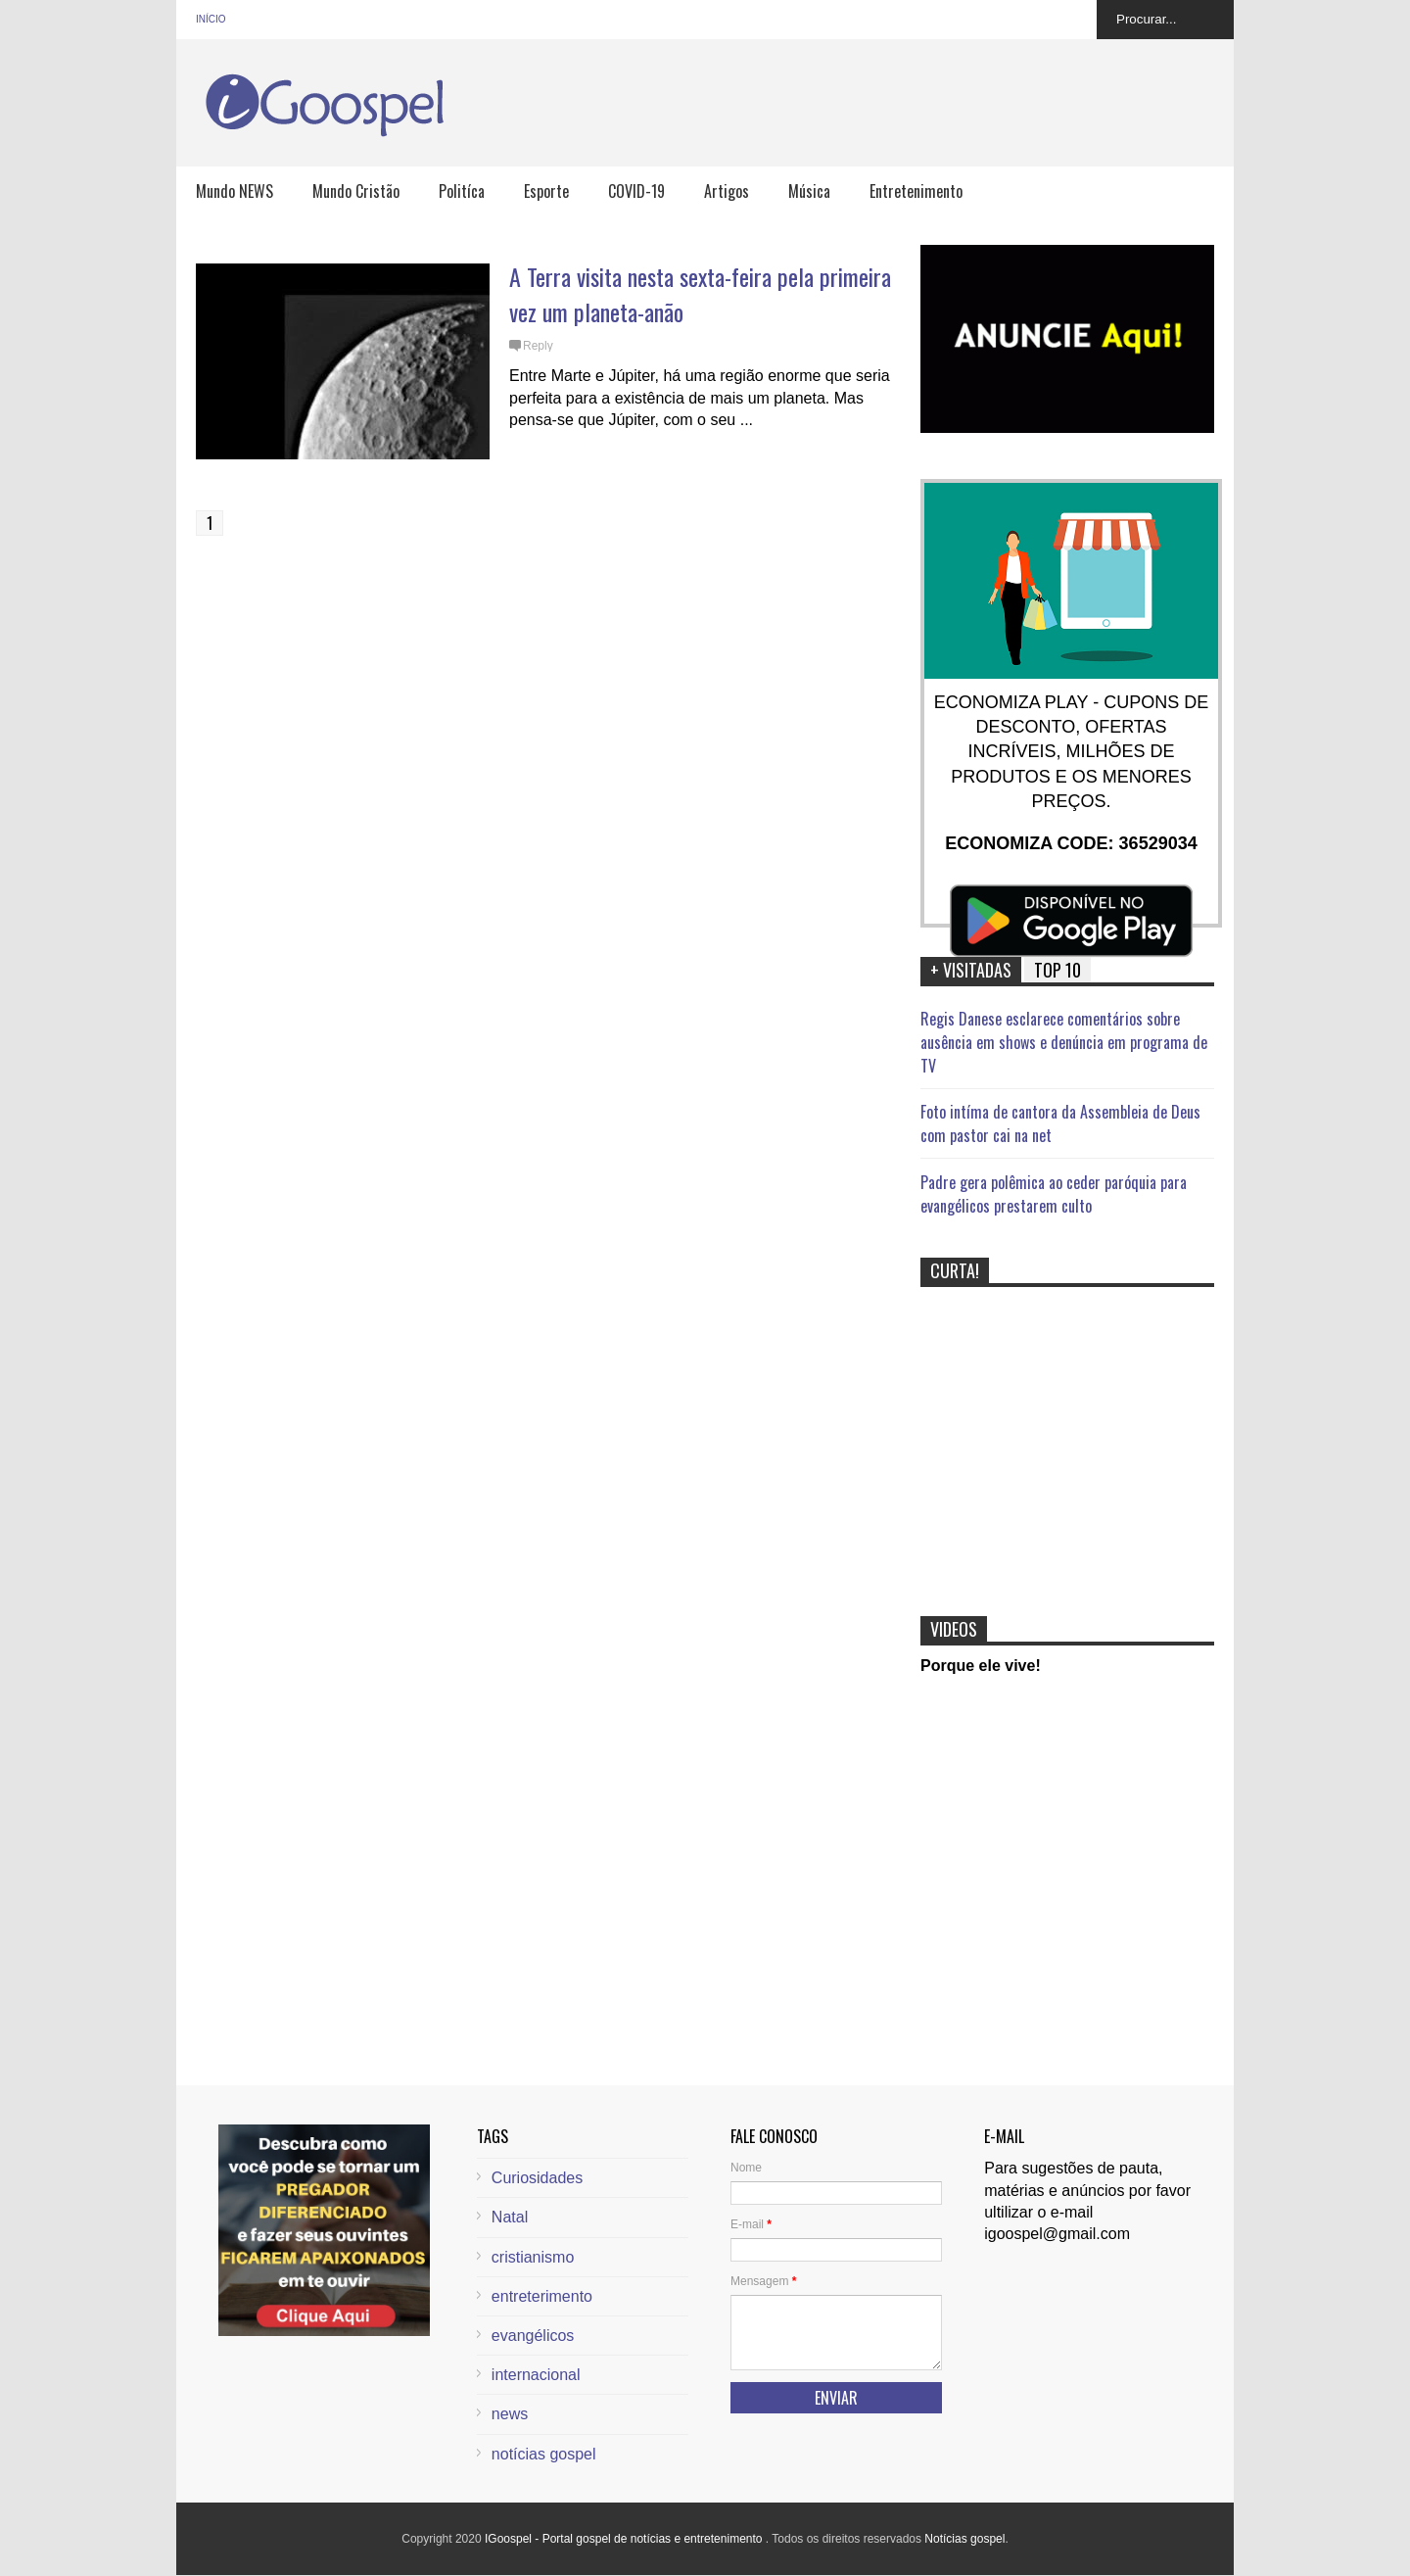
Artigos (726, 191)
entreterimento (542, 2296)
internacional (536, 2374)
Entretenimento (916, 191)
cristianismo (533, 2257)
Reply (538, 346)
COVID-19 (636, 191)
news (510, 2414)
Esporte (546, 191)
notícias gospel (544, 2454)
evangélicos (533, 2335)
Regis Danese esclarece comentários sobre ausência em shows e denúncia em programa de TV (1063, 1042)
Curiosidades (537, 2178)
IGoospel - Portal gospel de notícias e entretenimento (625, 2539)
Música (809, 191)
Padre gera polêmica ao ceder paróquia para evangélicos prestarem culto (1053, 1193)
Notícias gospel (964, 2539)
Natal (510, 2217)
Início (211, 19)
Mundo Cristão (356, 191)
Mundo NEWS (234, 191)
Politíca (462, 191)
